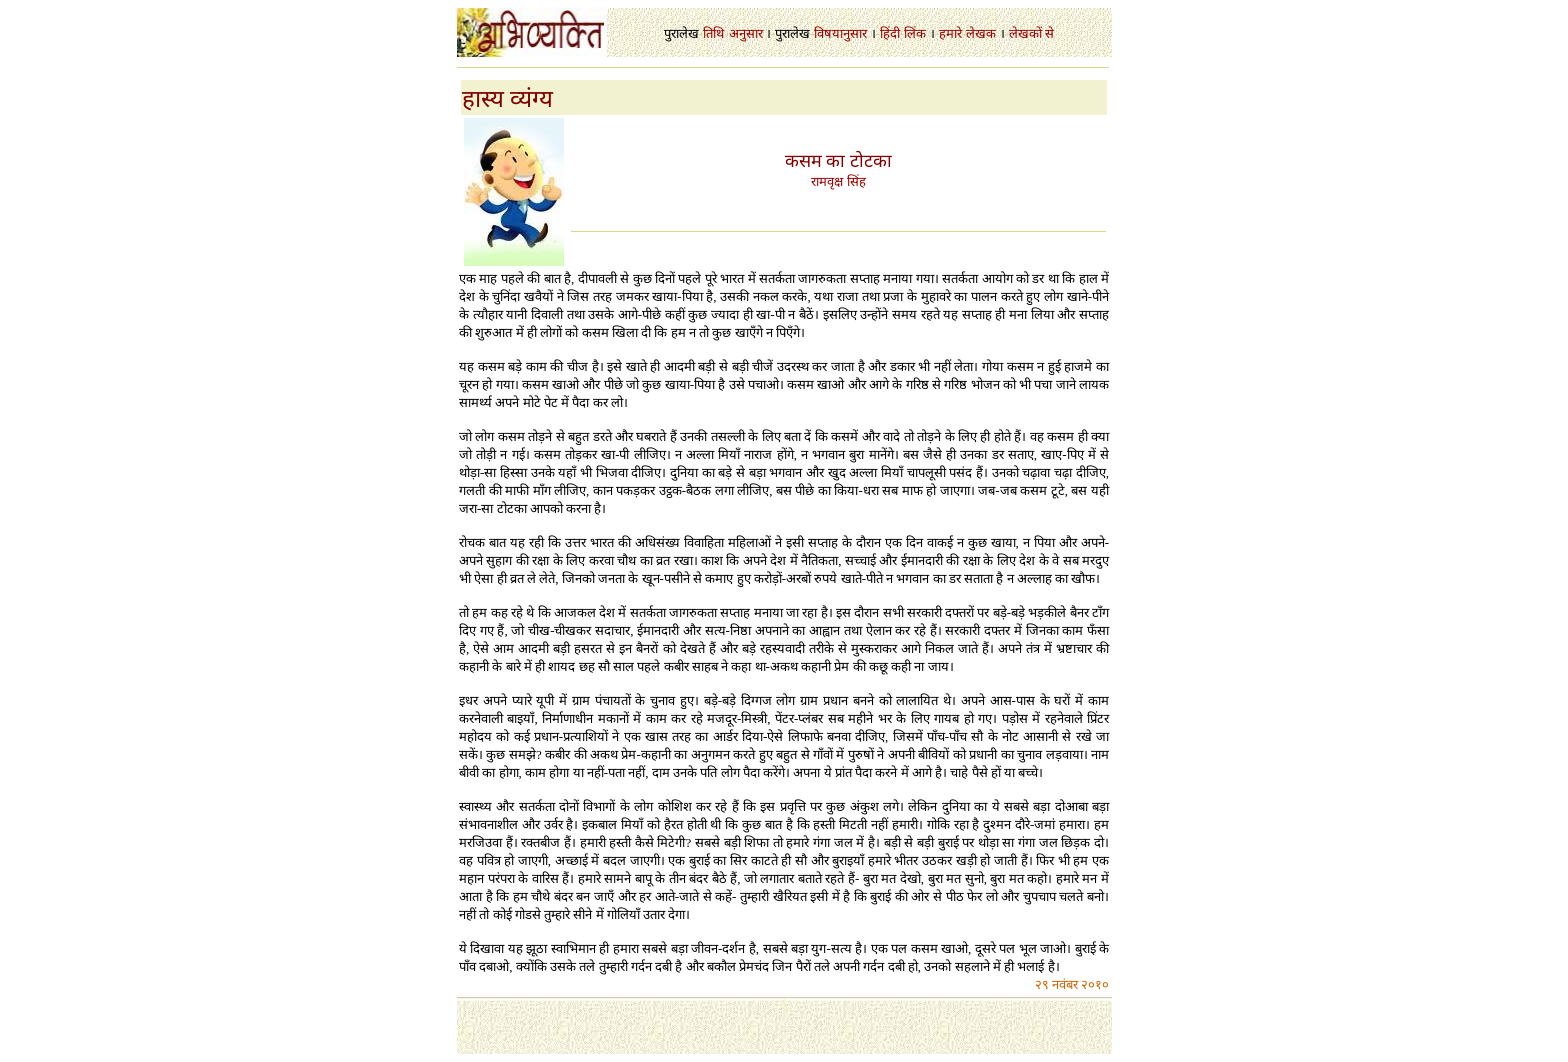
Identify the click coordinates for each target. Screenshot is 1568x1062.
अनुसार (746, 33)
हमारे (950, 33)
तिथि (713, 33)
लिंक (915, 33)
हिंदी (890, 33)
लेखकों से (1031, 33)
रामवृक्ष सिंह (838, 181)
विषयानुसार (840, 33)
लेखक (981, 33)
